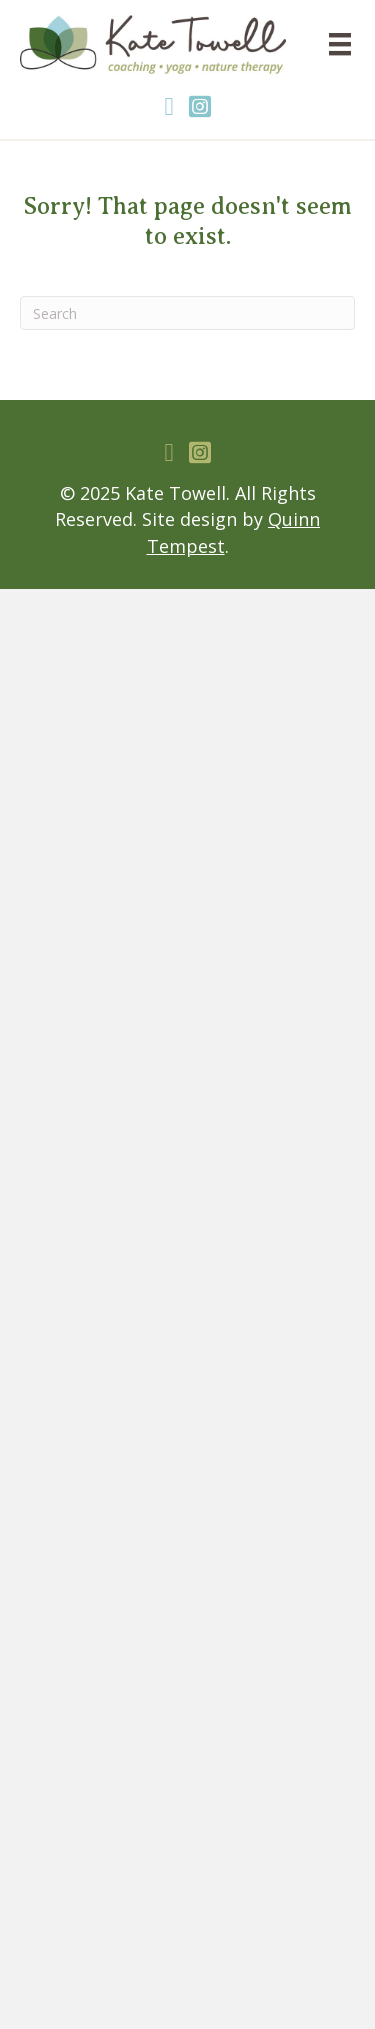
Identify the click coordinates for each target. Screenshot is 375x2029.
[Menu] (340, 44)
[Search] (187, 313)
